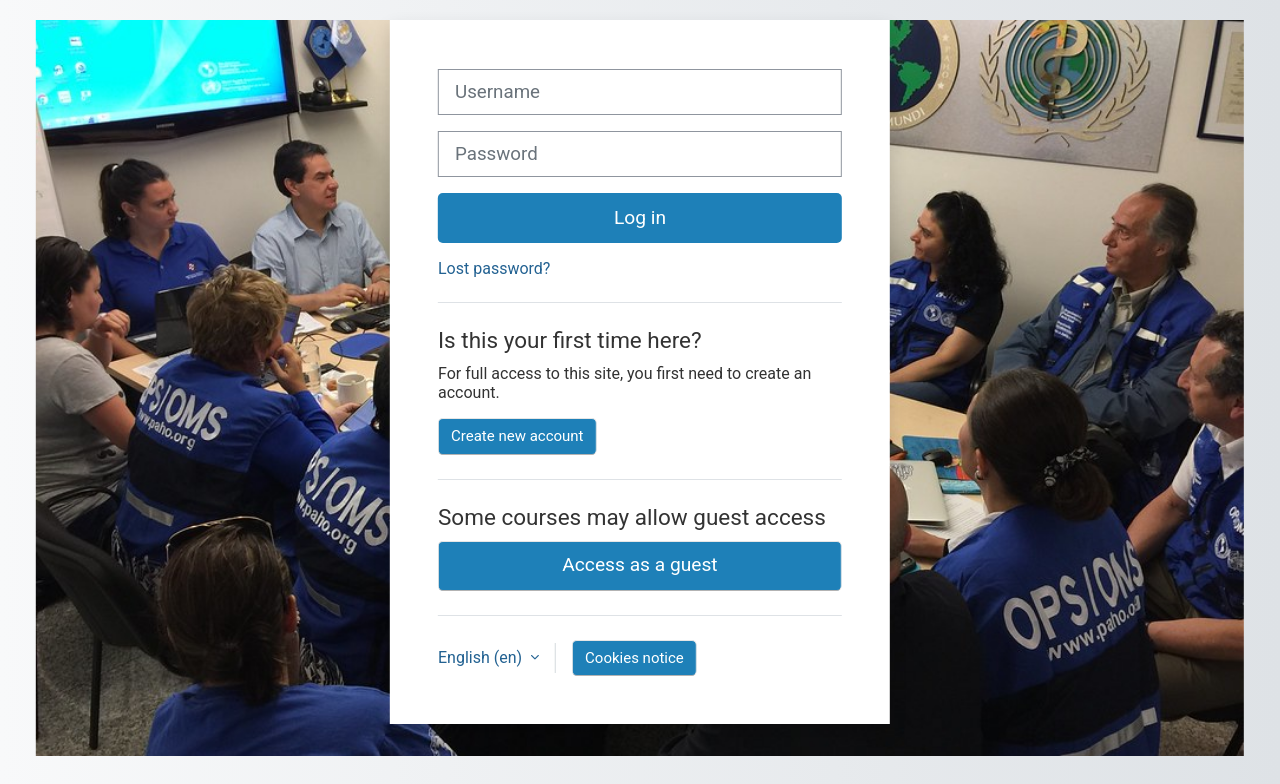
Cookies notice (634, 658)
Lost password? (494, 268)
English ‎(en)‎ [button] (482, 657)
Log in (640, 217)
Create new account (517, 436)
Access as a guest (639, 564)
